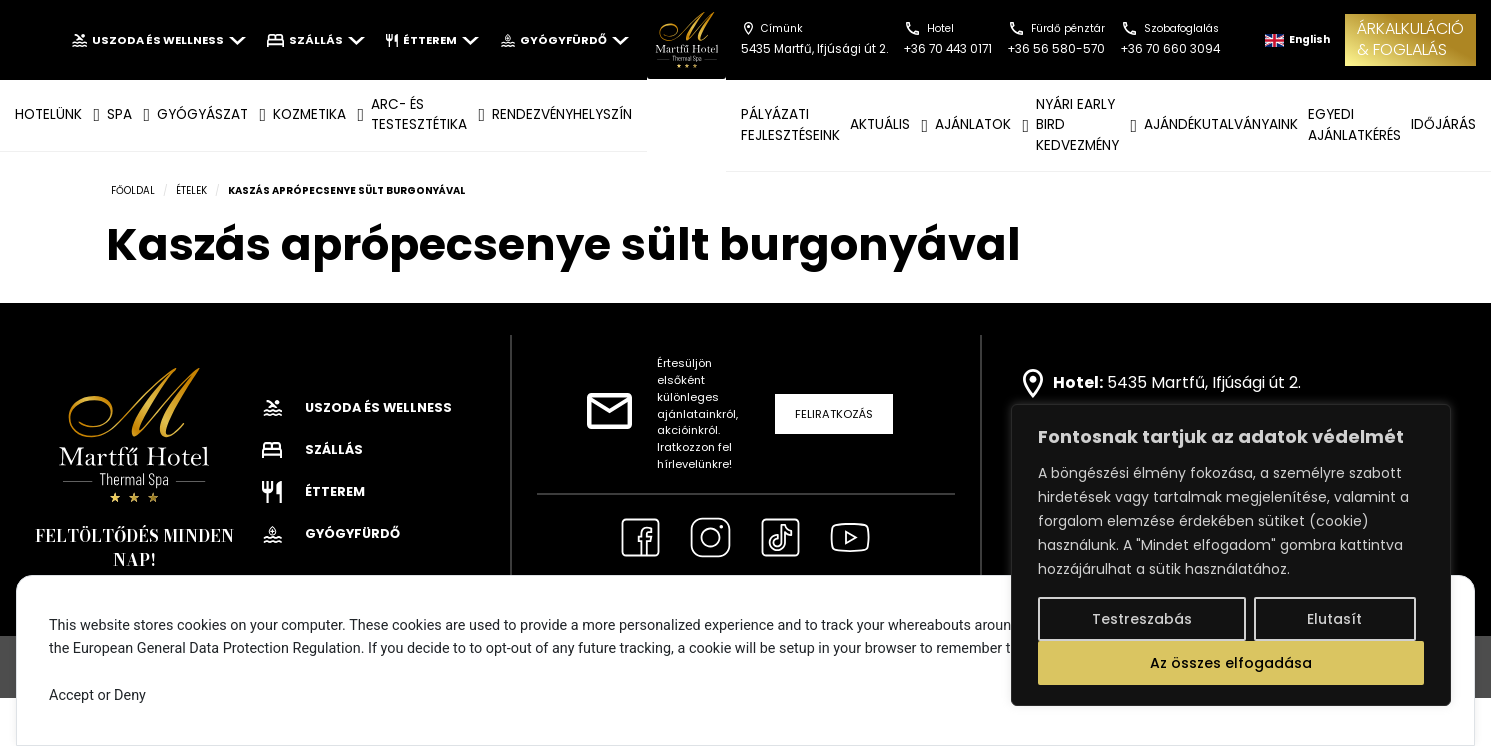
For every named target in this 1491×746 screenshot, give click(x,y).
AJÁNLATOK (973, 124)
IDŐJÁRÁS (1443, 124)
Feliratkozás (834, 414)
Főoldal (133, 190)
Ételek (191, 190)
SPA (119, 114)
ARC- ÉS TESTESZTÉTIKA (419, 114)
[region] (1231, 555)
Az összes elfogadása (1231, 663)
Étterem (432, 40)
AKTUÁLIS (880, 124)
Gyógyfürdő (564, 40)
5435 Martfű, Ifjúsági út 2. (1204, 382)
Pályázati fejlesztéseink (790, 124)
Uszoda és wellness (158, 40)
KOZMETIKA (309, 114)
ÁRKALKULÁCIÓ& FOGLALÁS (1410, 39)
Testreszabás (1142, 619)
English (1297, 39)
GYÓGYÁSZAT (202, 114)
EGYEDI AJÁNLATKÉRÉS (1354, 124)
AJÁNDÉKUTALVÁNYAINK (1221, 124)
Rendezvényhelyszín (562, 114)
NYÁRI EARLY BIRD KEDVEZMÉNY (1077, 125)
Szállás (316, 40)
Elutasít (1334, 619)
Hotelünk (48, 114)
